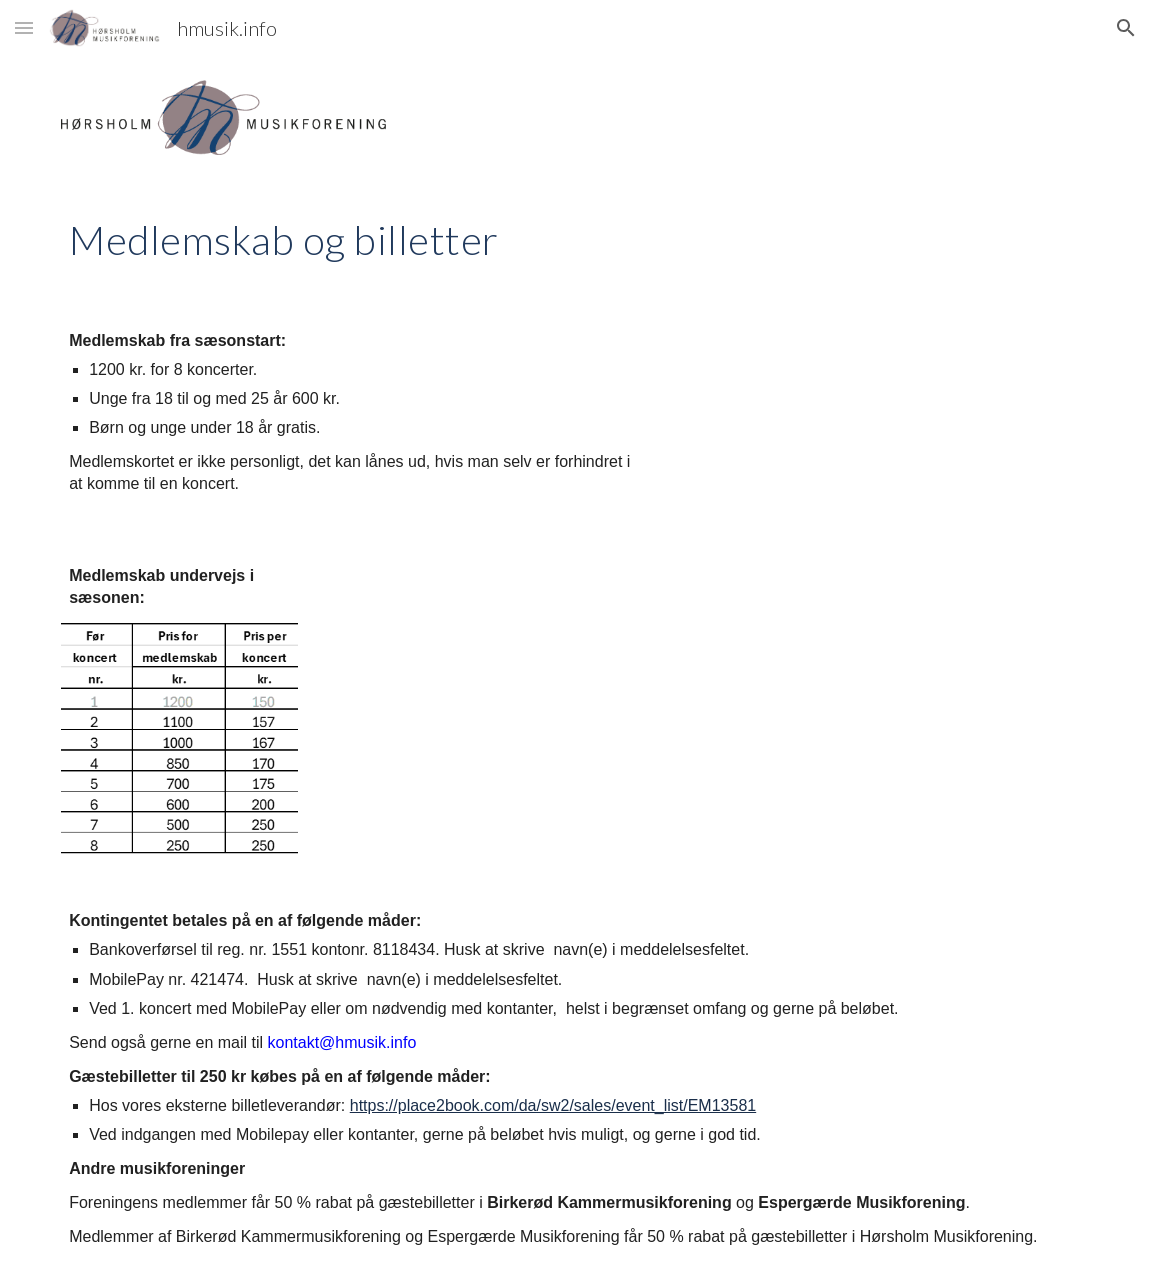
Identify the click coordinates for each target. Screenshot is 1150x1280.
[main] (575, 238)
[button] (24, 27)
